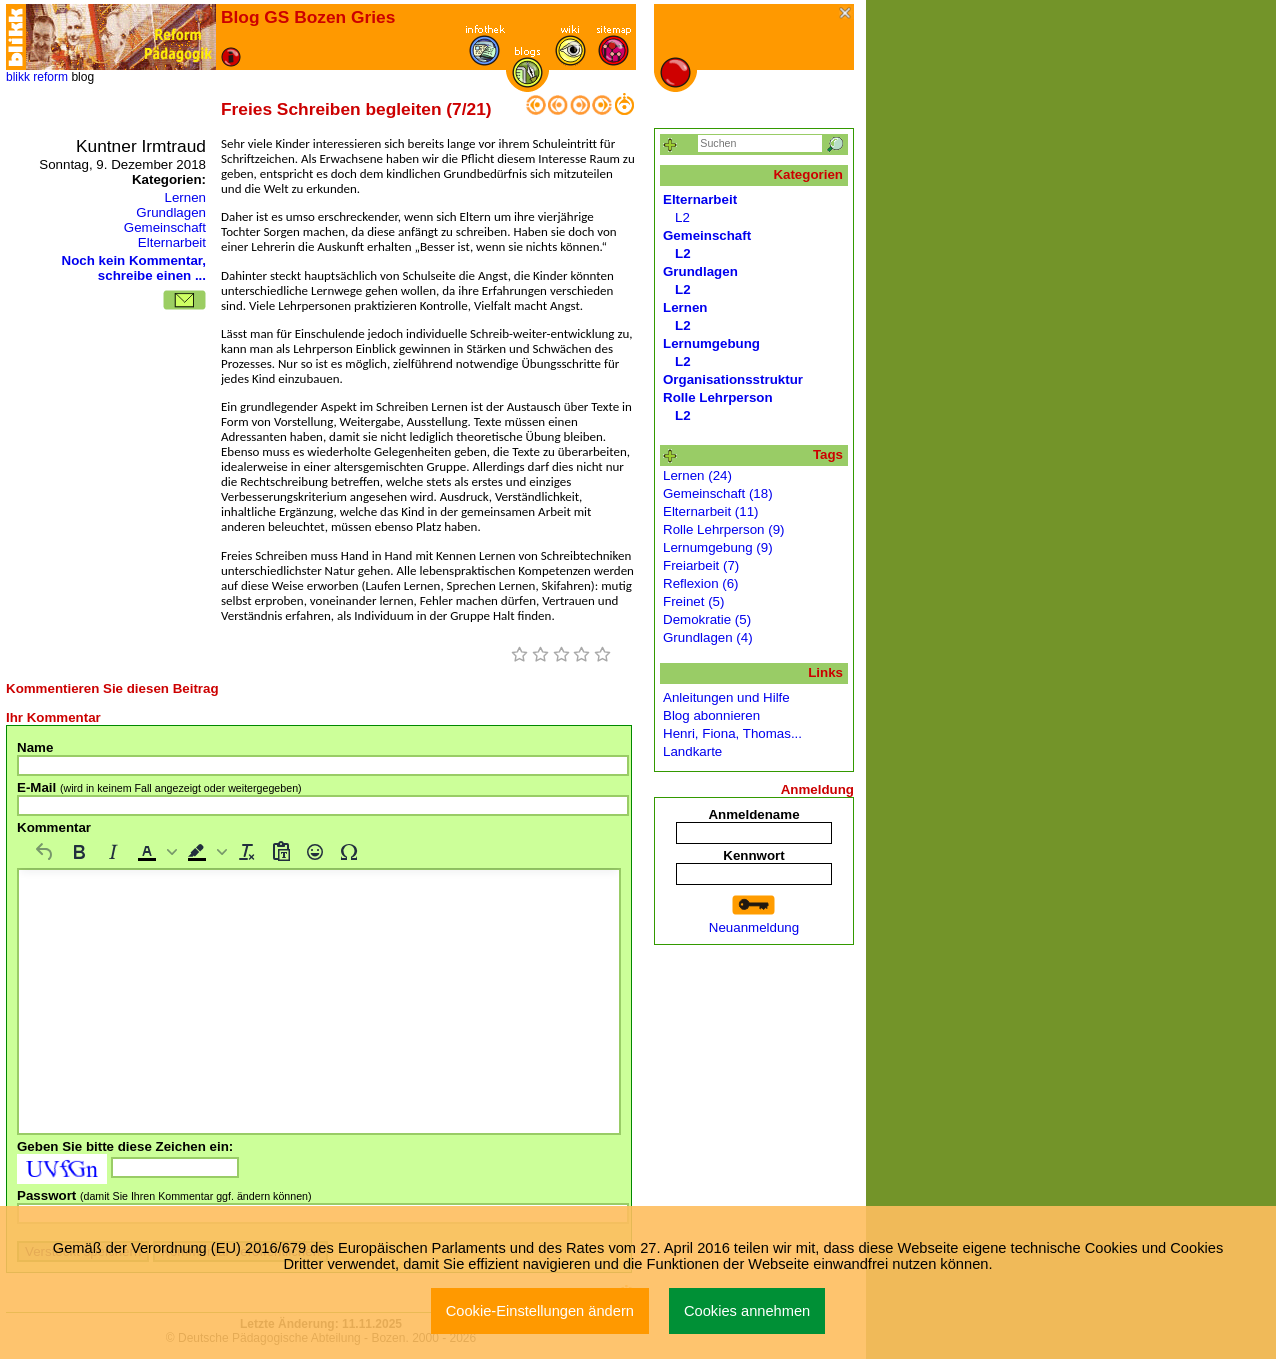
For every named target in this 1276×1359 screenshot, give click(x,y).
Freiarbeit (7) (701, 565)
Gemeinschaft (165, 227)
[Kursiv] (113, 852)
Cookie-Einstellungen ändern (540, 1311)
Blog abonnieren (711, 715)
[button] (155, 852)
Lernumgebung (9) (718, 547)
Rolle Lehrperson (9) (724, 529)
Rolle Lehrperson (718, 397)
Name (35, 747)
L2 (682, 217)
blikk (18, 77)
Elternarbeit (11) (711, 511)
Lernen (185, 197)
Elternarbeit (172, 242)
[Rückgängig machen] (45, 852)
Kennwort (753, 855)
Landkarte (692, 751)
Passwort (164, 1195)
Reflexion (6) (701, 583)
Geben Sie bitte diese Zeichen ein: (125, 1146)
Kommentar (54, 827)
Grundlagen (171, 212)
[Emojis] (315, 852)
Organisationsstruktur (733, 379)
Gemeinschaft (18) (718, 493)
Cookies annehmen (747, 1311)
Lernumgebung (711, 343)
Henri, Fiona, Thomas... (732, 733)
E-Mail (159, 787)
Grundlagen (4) (708, 637)
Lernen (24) (697, 475)
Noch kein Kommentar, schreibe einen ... (134, 268)
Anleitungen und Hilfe (726, 697)
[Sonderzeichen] (349, 852)
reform (50, 77)
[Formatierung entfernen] (247, 852)
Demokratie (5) (707, 619)
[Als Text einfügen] (281, 852)
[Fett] (79, 852)
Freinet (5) (693, 601)
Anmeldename (753, 814)
